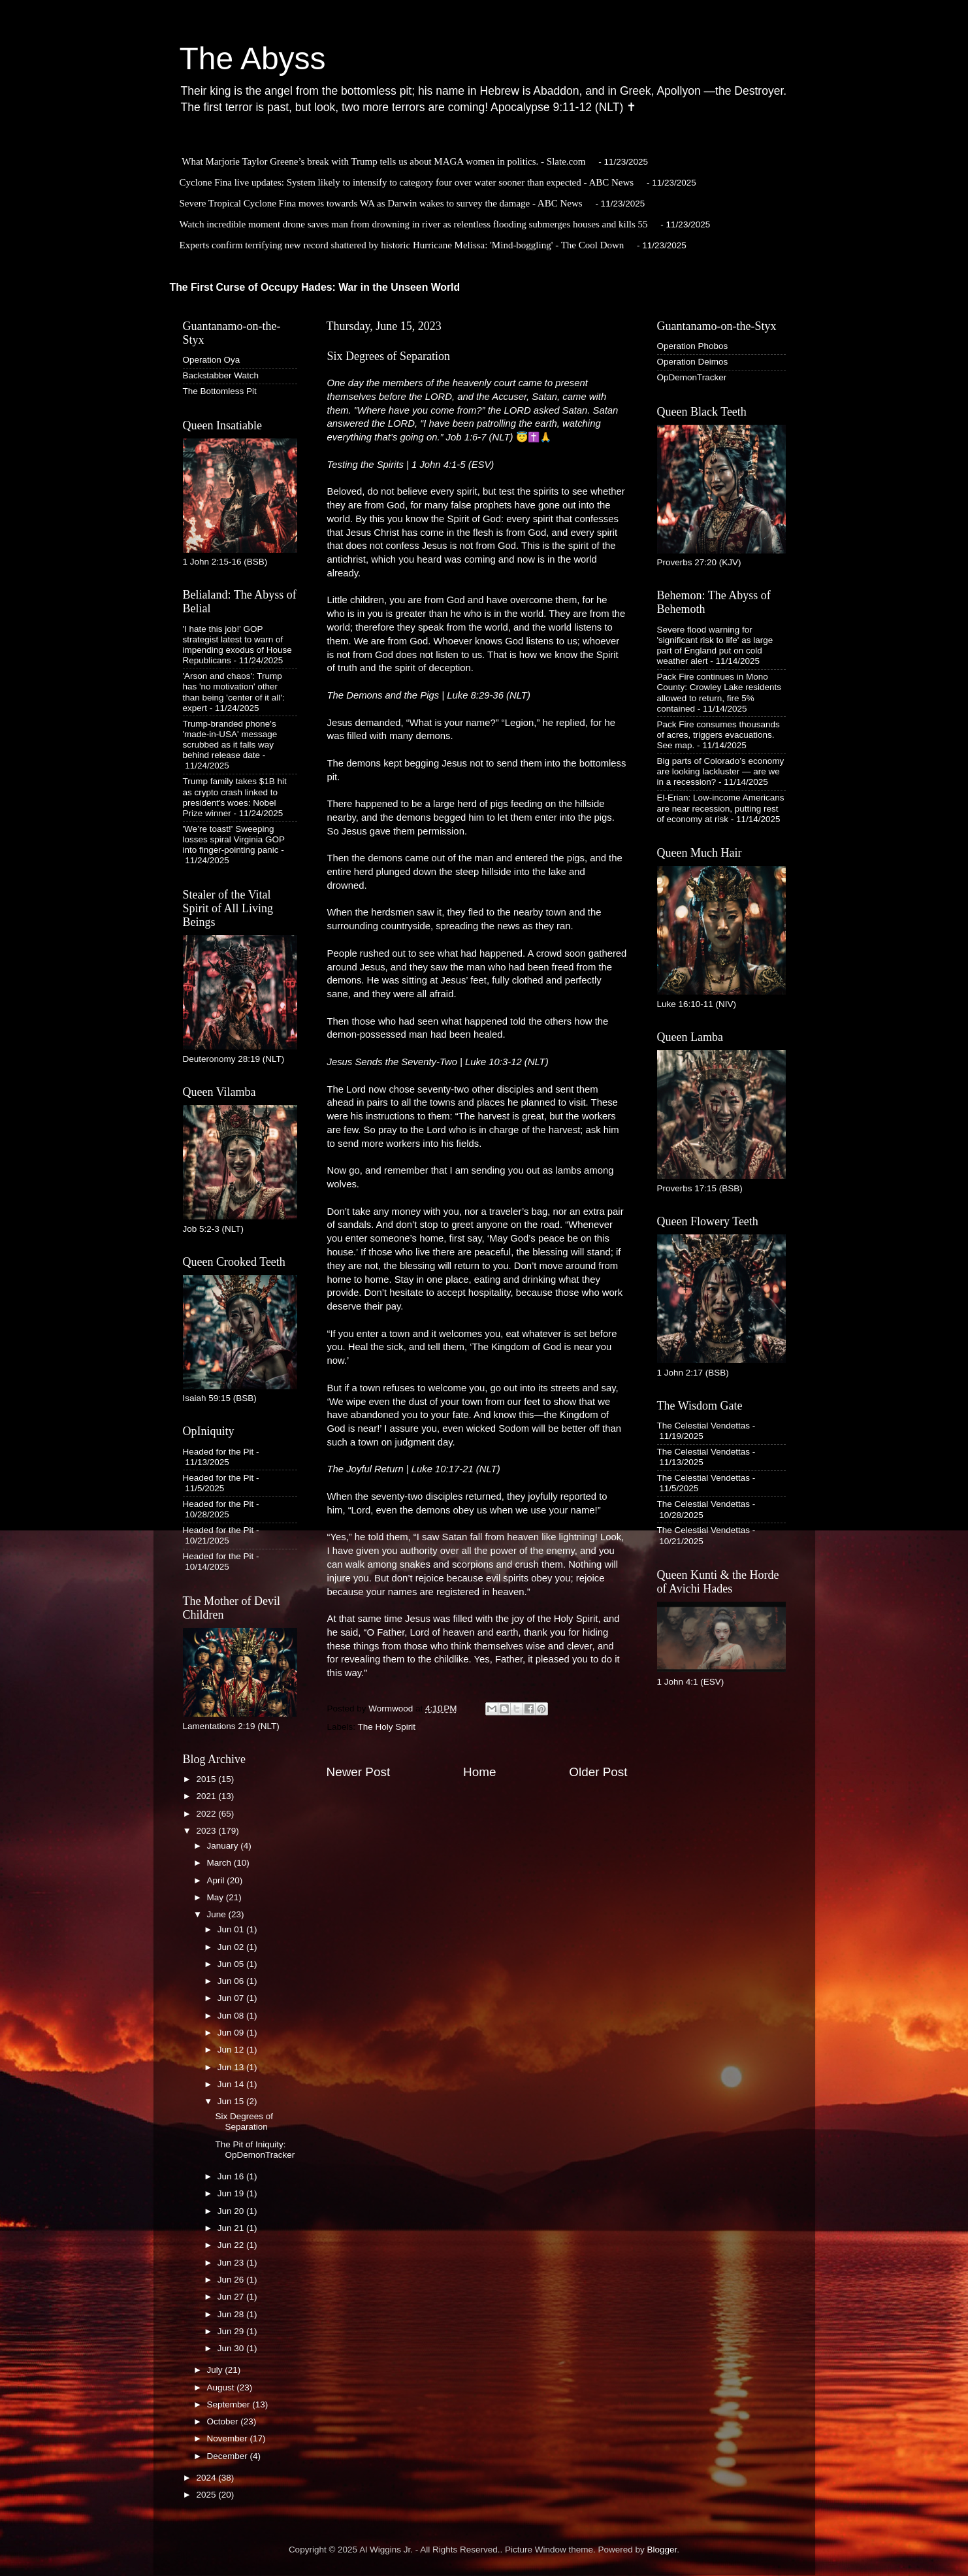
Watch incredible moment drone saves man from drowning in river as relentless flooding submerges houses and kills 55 (414, 224)
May (216, 1897)
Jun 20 (232, 2211)
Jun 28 (232, 2314)
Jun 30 (232, 2348)
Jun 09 (232, 2033)
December (228, 2456)
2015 (207, 1779)
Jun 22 (232, 2245)
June (218, 1914)
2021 (207, 1796)
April (217, 1880)
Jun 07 (232, 1998)
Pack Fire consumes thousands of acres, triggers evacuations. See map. (718, 734)
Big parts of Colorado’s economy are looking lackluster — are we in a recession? (720, 771)
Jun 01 (232, 1929)
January (224, 1846)
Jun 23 (232, 2263)
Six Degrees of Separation (244, 2121)
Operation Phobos (692, 346)
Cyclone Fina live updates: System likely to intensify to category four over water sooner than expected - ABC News (407, 182)
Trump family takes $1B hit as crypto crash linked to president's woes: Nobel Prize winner (235, 797)
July (216, 2370)
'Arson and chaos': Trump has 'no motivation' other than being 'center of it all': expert (234, 692)
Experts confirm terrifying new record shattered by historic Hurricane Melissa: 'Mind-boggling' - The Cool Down (402, 245)
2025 (207, 2495)
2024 (207, 2478)
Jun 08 (232, 2016)
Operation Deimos (692, 362)
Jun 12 (232, 2050)
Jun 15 (232, 2101)
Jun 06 (232, 1981)
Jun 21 (232, 2228)
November (228, 2438)
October (224, 2421)
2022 (207, 1814)
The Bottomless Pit (220, 391)
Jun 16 (232, 2176)
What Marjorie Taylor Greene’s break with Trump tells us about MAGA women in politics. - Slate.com (383, 161)
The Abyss (253, 58)
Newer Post (359, 1772)
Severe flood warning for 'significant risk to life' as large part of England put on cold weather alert (715, 646)
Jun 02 (232, 1947)
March (220, 1863)
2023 (207, 1831)
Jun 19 (232, 2193)
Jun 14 (232, 2084)
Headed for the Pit (218, 1452)
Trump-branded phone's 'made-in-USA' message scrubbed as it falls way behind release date (230, 740)
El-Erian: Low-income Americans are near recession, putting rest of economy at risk (720, 808)
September (230, 2404)
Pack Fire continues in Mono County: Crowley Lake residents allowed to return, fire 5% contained (719, 693)
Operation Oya (211, 360)
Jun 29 (232, 2331)
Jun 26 (232, 2280)
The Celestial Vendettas (703, 1425)
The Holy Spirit (387, 1727)
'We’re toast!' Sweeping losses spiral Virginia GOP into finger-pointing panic (234, 839)
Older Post (598, 1772)
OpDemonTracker (692, 377)
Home (479, 1772)
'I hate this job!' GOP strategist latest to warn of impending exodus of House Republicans (237, 645)
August (222, 2387)
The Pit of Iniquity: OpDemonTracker (255, 2149)
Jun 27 (232, 2297)
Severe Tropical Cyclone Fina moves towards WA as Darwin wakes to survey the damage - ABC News (381, 203)
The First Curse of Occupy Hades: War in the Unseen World (315, 287)
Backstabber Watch (221, 375)
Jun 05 (232, 1964)
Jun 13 (232, 2067)
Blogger (662, 2549)
